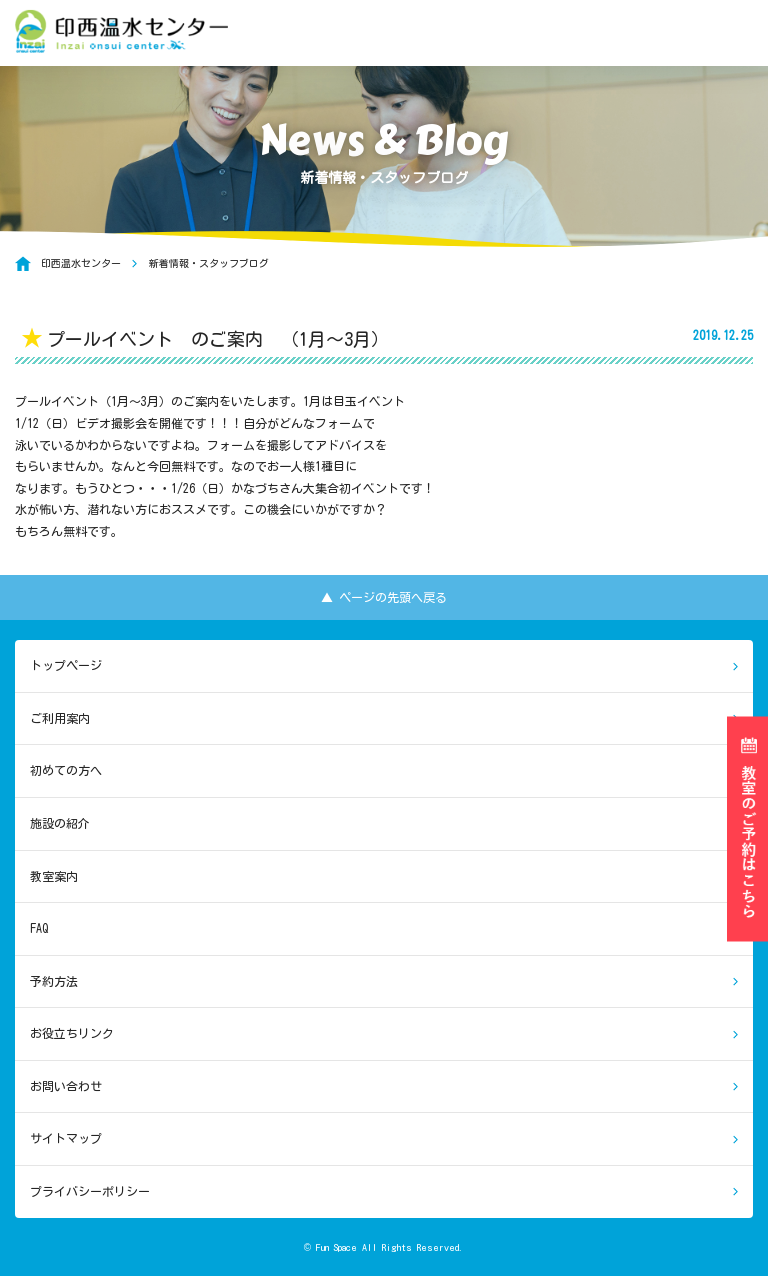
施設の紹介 (60, 823)
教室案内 (54, 876)
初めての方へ (66, 770)
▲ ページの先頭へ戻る (384, 597)
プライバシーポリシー (90, 1191)
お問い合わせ (66, 1086)
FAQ (39, 928)
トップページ (66, 665)
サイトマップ (66, 1138)
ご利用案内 (60, 718)
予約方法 (54, 981)
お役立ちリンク (72, 1033)
